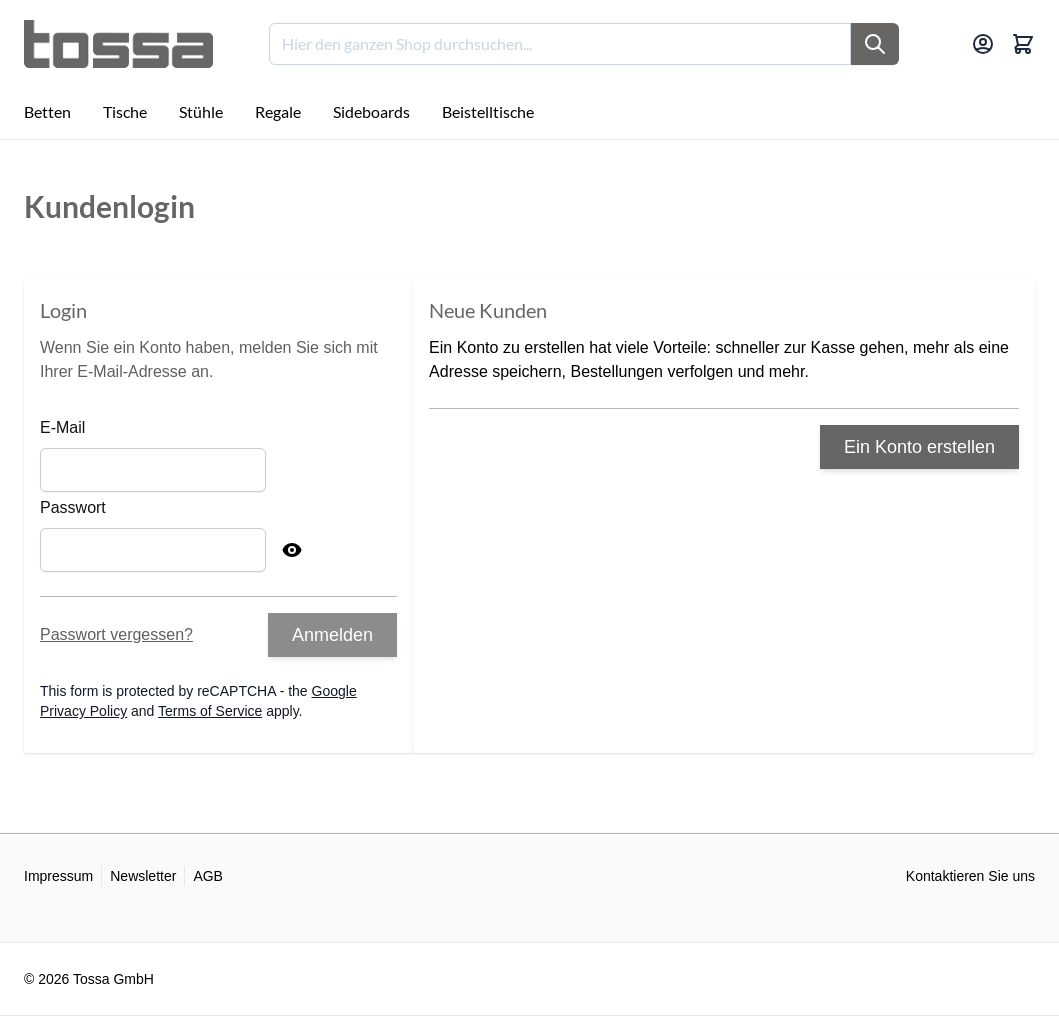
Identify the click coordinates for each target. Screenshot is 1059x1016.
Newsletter (143, 876)
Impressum (58, 876)
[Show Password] (292, 550)
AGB (208, 876)
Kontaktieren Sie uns (970, 876)
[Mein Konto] (983, 44)
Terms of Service (210, 711)
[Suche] (875, 44)
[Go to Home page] (118, 44)
